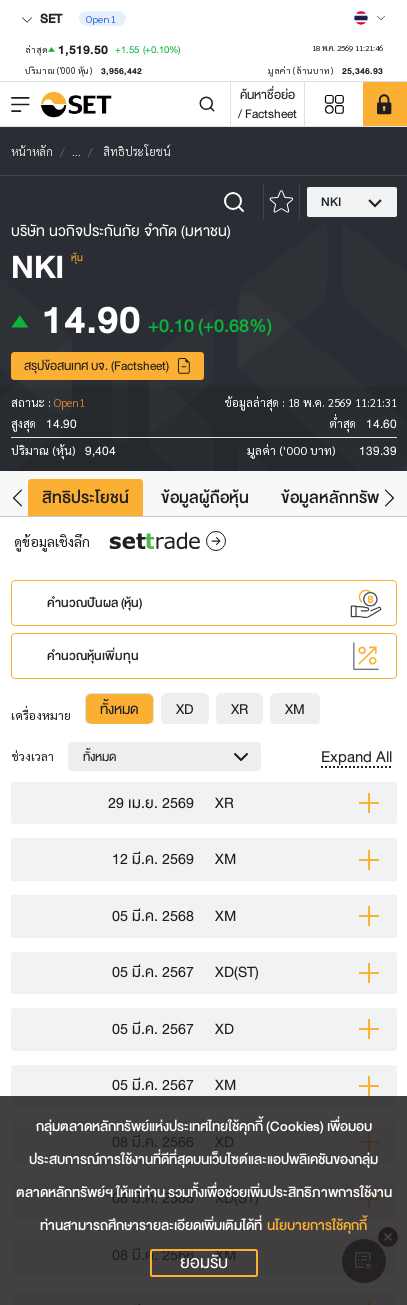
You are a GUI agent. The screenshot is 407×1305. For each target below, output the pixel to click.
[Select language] (370, 18)
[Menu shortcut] (334, 104)
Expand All (356, 757)
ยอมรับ (204, 1263)
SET (41, 18)
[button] (17, 497)
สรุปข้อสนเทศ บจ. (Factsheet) (108, 365)
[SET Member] (385, 104)
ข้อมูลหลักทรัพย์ (335, 497)
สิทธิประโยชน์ (85, 497)
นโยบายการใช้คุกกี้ (317, 1225)
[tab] (119, 709)
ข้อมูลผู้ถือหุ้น (205, 497)
